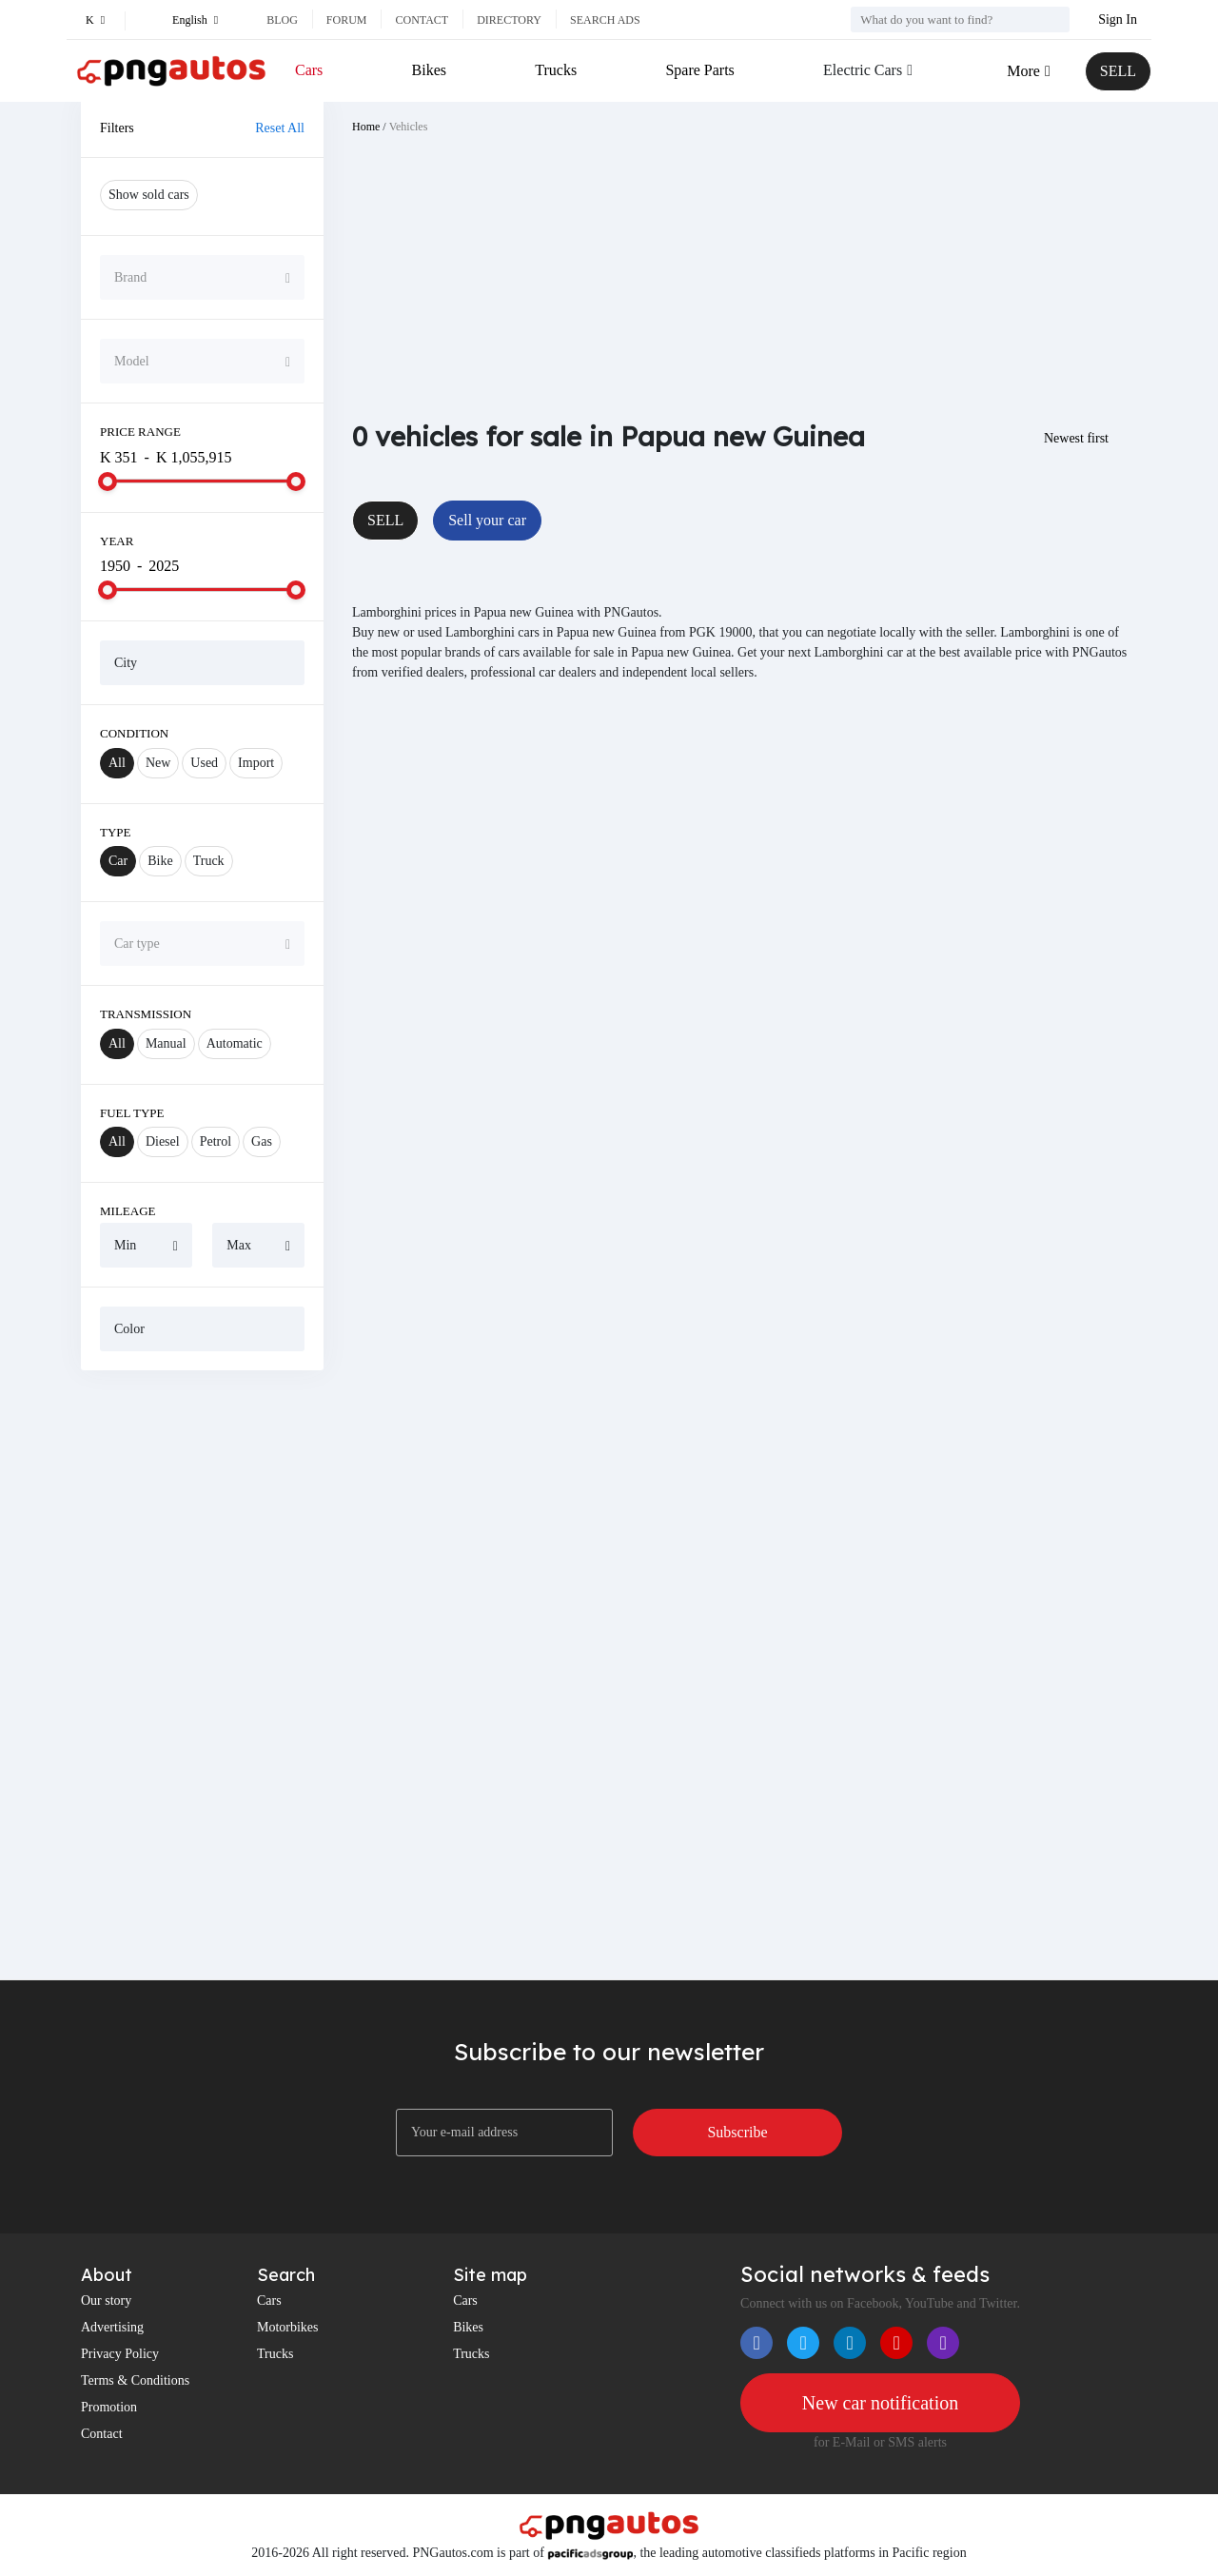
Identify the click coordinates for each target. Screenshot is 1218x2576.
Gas (261, 1141)
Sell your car (487, 520)
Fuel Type (132, 1113)
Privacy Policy (120, 2354)
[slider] (107, 481)
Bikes (429, 70)
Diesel (163, 1141)
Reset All (279, 128)
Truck (209, 861)
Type (115, 832)
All (117, 763)
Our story (106, 2300)
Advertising (112, 2327)
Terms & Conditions (135, 2380)
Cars (309, 70)
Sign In (1117, 19)
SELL (1118, 71)
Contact (421, 20)
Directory (509, 20)
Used (204, 763)
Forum (346, 20)
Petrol (215, 1141)
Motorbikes (288, 2327)
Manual (166, 1043)
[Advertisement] (202, 1674)
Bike (159, 861)
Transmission (145, 1014)
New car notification (880, 2402)
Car (118, 861)
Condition (134, 733)
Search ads (605, 20)
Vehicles (408, 126)
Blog (282, 20)
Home (366, 126)
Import (256, 763)
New (158, 763)
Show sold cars (148, 194)
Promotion (109, 2407)
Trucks (556, 70)
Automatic (234, 1043)
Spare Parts (699, 70)
